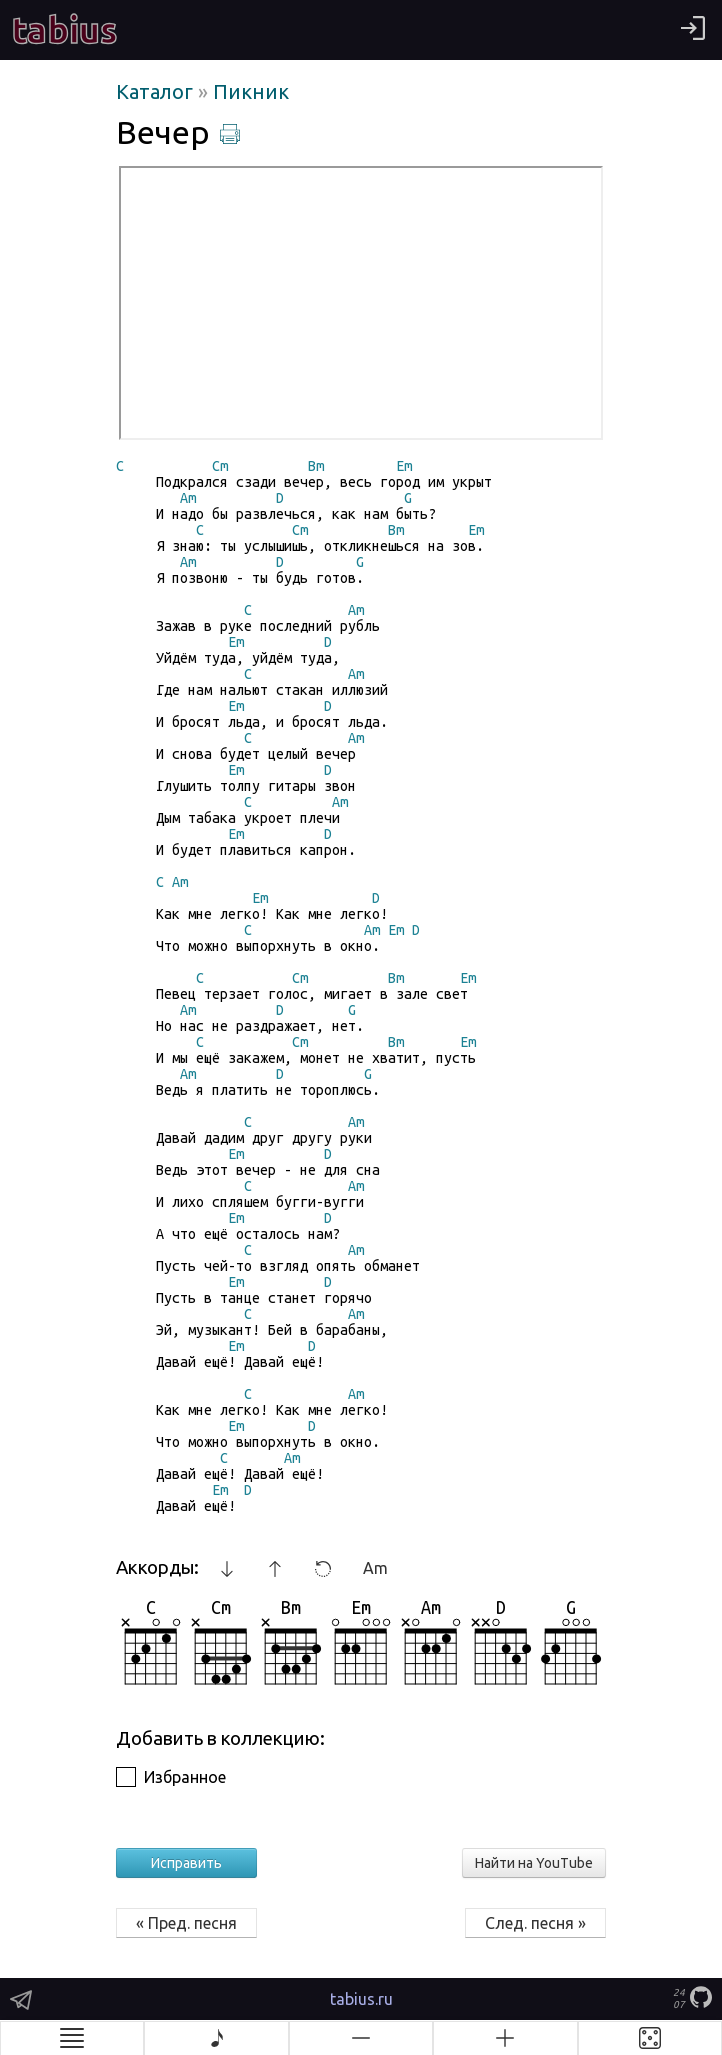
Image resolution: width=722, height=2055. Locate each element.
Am (375, 1568)
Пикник (251, 91)
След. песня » (535, 1923)
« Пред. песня (186, 1923)
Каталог (157, 91)
